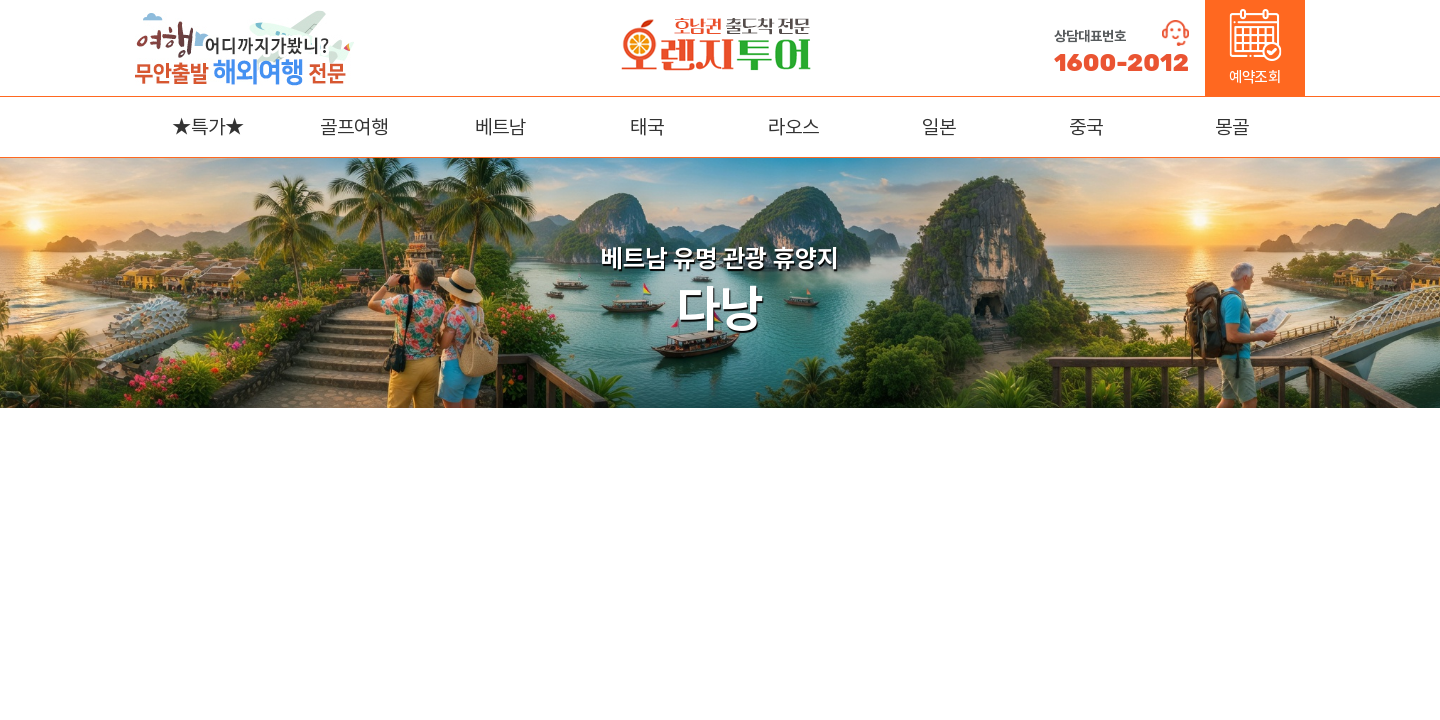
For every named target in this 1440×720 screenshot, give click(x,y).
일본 (939, 127)
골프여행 (354, 127)
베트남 (500, 127)
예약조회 (1255, 47)
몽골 (1232, 127)
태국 (647, 127)
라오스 (793, 127)
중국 (1086, 127)
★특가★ (208, 127)
